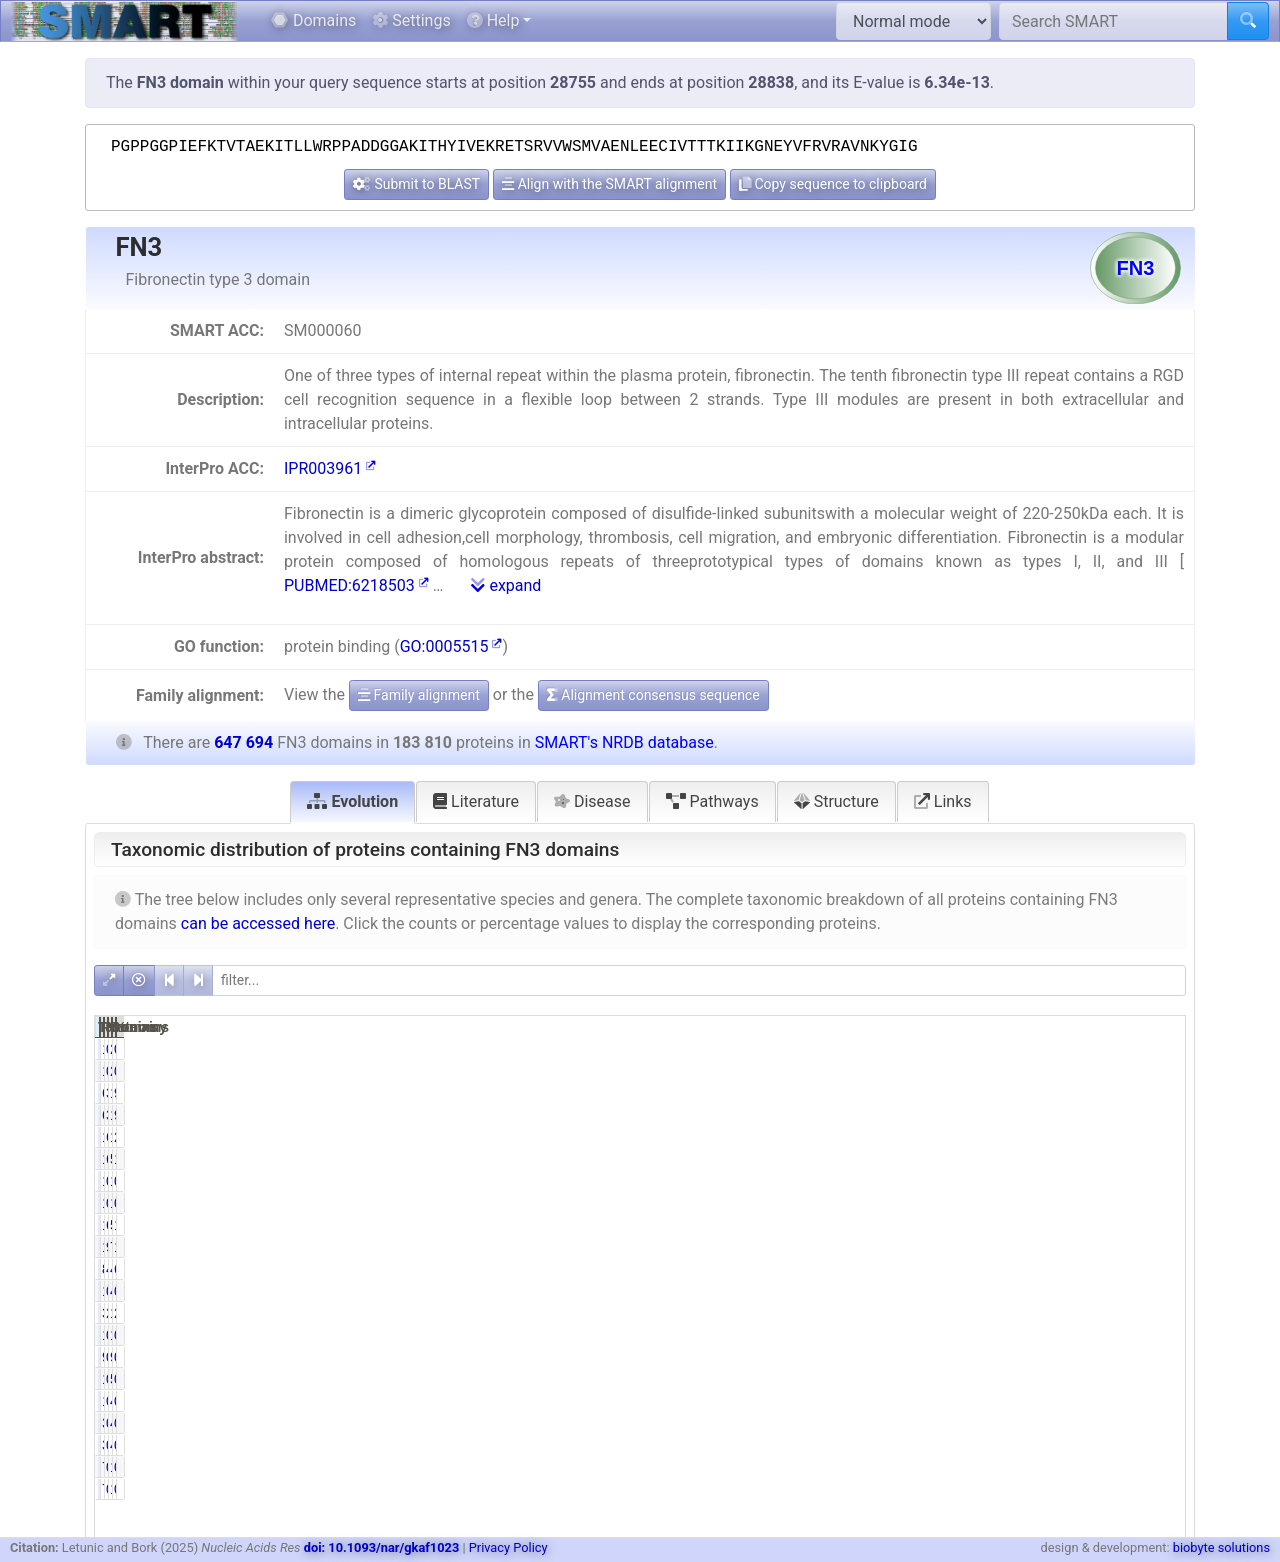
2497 (1080, 1049)
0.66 (1004, 1379)
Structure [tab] (836, 801)
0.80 (1004, 1203)
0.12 (1159, 1467)
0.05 (1159, 1423)
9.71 (1004, 1247)
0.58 (1004, 1335)
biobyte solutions (1221, 1547)
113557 (918, 1225)
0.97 (1004, 1181)
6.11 (1004, 1137)
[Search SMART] (1113, 21)
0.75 (1159, 1401)
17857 (922, 1247)
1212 (925, 1379)
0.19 (1159, 1379)
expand (506, 585)
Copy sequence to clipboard (833, 184)
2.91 (1159, 1137)
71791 (1076, 1247)
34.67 (1001, 1093)
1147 (925, 1291)
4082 (1080, 1291)
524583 (1072, 1225)
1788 (925, 1181)
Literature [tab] (476, 801)
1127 (925, 1401)
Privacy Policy (508, 1547)
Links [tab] (943, 801)
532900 (1072, 1159)
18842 (1076, 1137)
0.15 (1159, 1357)
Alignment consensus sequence (653, 695)
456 (1083, 1423)
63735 (922, 1093)
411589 (1072, 1269)
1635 (1080, 1203)
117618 (918, 1159)
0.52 (1004, 1357)
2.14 (1004, 1313)
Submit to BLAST (416, 184)
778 (929, 1467)
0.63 (1159, 1291)
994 (1083, 1357)
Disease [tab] (592, 801)
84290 (922, 1269)
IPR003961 (330, 468)
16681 (1076, 1313)
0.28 (1159, 1181)
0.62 (1004, 1291)
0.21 (1159, 1049)
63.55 (1155, 1269)
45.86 (1001, 1269)
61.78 (1001, 1225)
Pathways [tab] (712, 801)
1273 (1080, 1335)
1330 (925, 1049)
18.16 (1155, 1159)
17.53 (1155, 1225)
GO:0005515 (451, 646)
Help (493, 20)
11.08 (1155, 1247)
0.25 (1159, 1203)
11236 (922, 1137)
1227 (1080, 1467)
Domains (313, 20)
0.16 (1159, 1335)
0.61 (1004, 1401)
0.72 (1004, 1049)
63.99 (1001, 1159)
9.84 (1159, 1093)
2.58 (1159, 1313)
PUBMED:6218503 (356, 585)
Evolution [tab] (352, 801)
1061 (925, 1335)
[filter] (699, 980)
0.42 (1004, 1467)
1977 (1080, 1181)
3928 (925, 1313)
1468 (925, 1203)
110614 (1072, 1093)
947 (929, 1357)
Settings (411, 20)
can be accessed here (258, 923)
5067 (1080, 1379)
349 (929, 1423)
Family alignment (419, 695)
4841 (1080, 1401)
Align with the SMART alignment (609, 184)
